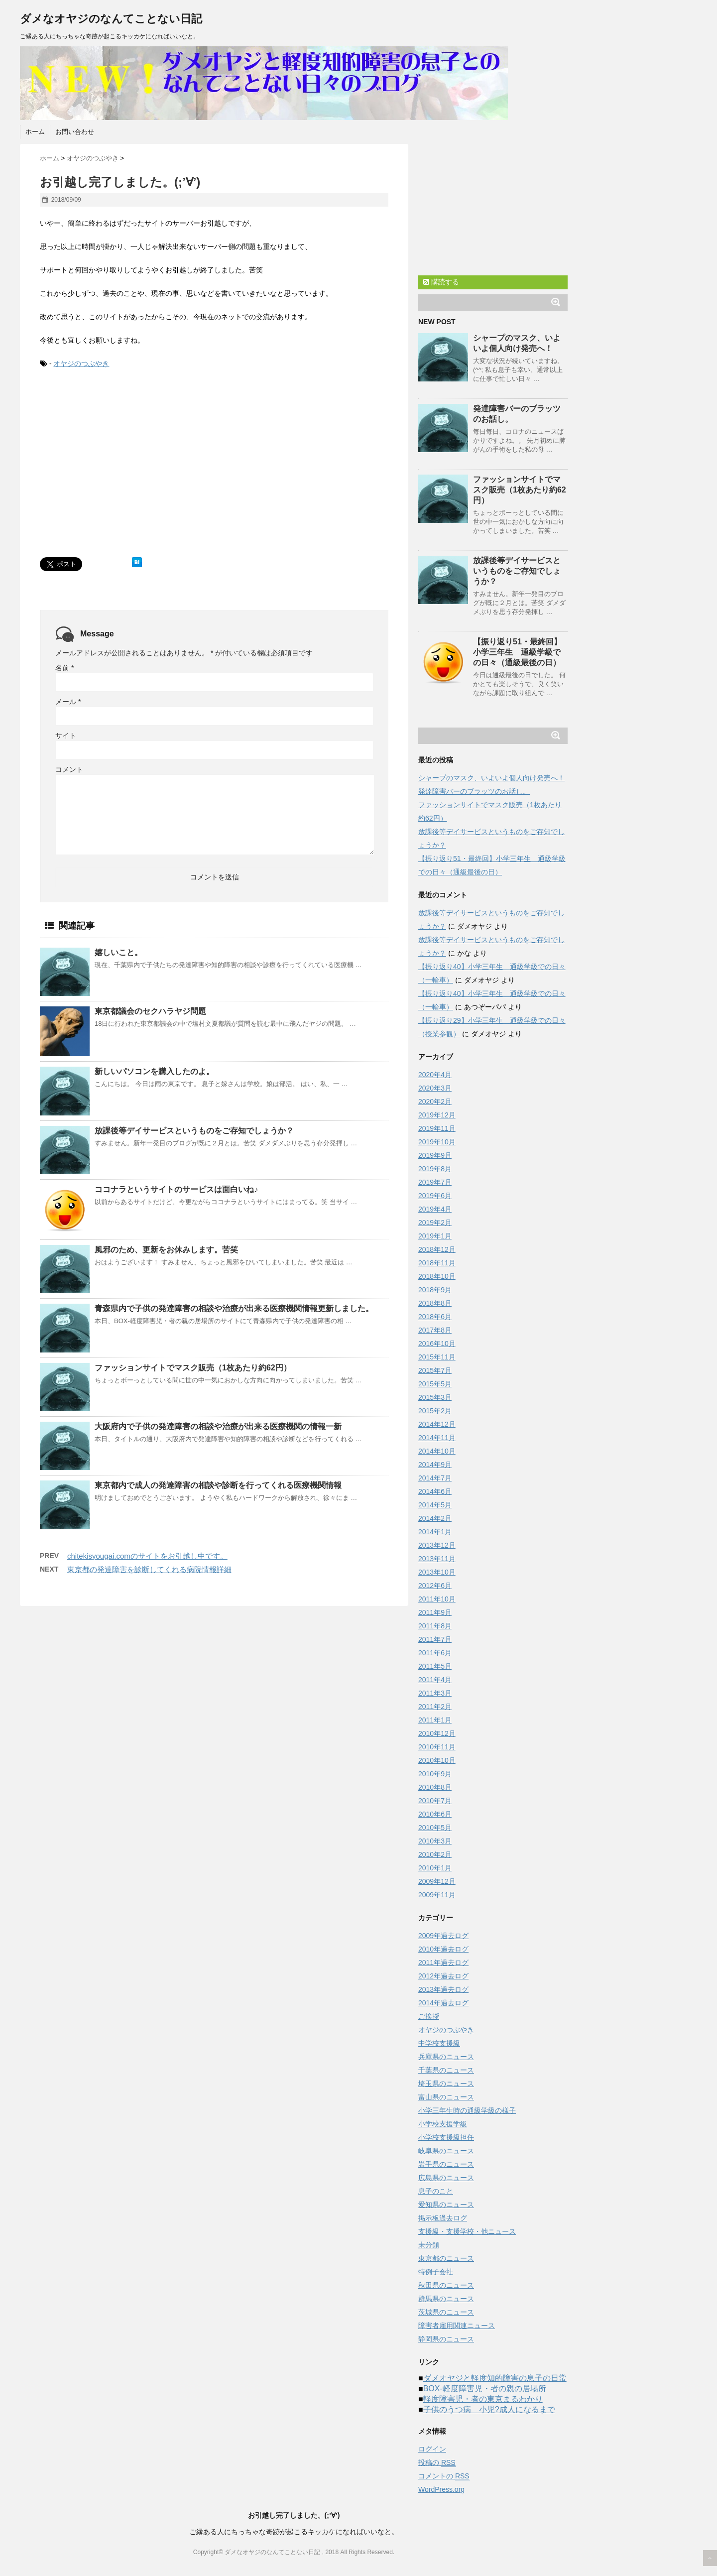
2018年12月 (437, 1249)
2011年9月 (435, 1612)
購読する (441, 282)
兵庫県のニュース (446, 2057)
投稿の (437, 2462)
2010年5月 (435, 1828)
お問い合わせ (74, 131)
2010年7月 (435, 1801)
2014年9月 (435, 1465)
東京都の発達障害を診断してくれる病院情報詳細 (149, 1569)
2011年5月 (435, 1666)
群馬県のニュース (446, 2299)
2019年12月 (437, 1115)
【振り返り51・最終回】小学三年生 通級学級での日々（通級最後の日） (517, 652)
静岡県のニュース (446, 2339)
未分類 (428, 2245)
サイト (65, 735)
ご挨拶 (428, 2016)
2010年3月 (435, 1841)
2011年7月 (435, 1639)
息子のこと (435, 2191)
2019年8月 (435, 1169)
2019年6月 (435, 1196)
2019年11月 (437, 1128)
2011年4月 (435, 1680)
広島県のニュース (446, 2178)
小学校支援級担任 (446, 2137)
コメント (69, 769)
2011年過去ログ (443, 1962)
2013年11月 (437, 1559)
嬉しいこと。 (118, 952)
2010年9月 (435, 1774)
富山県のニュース (446, 2097)
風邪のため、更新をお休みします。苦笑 (166, 1249)
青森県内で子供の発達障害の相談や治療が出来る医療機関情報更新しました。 (234, 1308)
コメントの (444, 2476)
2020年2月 (435, 1101)
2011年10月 (437, 1599)
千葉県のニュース (446, 2070)
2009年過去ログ (443, 1936)
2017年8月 (435, 1330)
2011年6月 (435, 1653)
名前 (64, 668)
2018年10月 (437, 1276)
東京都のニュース (446, 2258)
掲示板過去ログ (442, 2218)
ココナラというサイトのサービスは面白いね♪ (176, 1189)
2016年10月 (437, 1344)
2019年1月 (435, 1236)
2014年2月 (435, 1518)
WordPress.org (441, 2489)
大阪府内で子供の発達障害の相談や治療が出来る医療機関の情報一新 (218, 1426)
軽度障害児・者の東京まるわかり (483, 2399)
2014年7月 (435, 1478)
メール (68, 702)
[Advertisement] (123, 472)
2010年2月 (435, 1854)
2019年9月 (435, 1155)
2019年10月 (437, 1142)
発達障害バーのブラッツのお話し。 (474, 791)
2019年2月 (435, 1223)
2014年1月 (435, 1532)
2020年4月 (435, 1075)
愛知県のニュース (446, 2204)
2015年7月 (435, 1370)
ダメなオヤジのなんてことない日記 (111, 18)
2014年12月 (437, 1424)
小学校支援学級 (442, 2124)
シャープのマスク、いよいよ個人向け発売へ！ (491, 778)
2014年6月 (435, 1491)
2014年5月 (435, 1505)
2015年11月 (437, 1357)
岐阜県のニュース (446, 2151)
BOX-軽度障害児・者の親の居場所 (484, 2388)
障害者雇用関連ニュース (456, 2326)
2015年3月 (435, 1397)
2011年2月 (435, 1707)
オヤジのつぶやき (81, 364)
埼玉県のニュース (446, 2083)
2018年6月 (435, 1317)
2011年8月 (435, 1626)
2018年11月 (437, 1263)
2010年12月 (437, 1733)
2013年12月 (437, 1545)
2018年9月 (435, 1290)
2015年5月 (435, 1384)
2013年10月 (437, 1572)
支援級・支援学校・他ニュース (467, 2231)
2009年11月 (437, 1895)
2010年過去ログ (443, 1949)
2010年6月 (435, 1814)
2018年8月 (435, 1303)
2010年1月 (435, 1868)
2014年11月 (437, 1438)
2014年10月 (437, 1451)
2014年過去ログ (443, 2003)
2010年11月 (437, 1747)
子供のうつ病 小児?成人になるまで (489, 2409)
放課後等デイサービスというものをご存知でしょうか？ (194, 1130)
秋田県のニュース (446, 2285)
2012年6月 (435, 1586)
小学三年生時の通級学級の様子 (467, 2110)
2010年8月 (435, 1787)
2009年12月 (437, 1881)
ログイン (432, 2449)
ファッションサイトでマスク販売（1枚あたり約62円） (193, 1367)
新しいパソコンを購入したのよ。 (154, 1071)
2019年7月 (435, 1182)
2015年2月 (435, 1411)
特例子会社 (435, 2272)
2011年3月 (435, 1693)
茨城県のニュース (446, 2312)
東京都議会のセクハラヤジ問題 (150, 1011)
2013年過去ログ (443, 1989)
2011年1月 (435, 1720)
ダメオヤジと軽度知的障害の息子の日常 (495, 2378)
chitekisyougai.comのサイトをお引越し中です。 (147, 1556)
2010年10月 (437, 1760)
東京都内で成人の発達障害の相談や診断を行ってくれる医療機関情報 (218, 1485)
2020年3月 (435, 1088)
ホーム (35, 131)
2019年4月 (435, 1209)
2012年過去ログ (443, 1976)
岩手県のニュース (446, 2164)
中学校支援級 (439, 2043)
